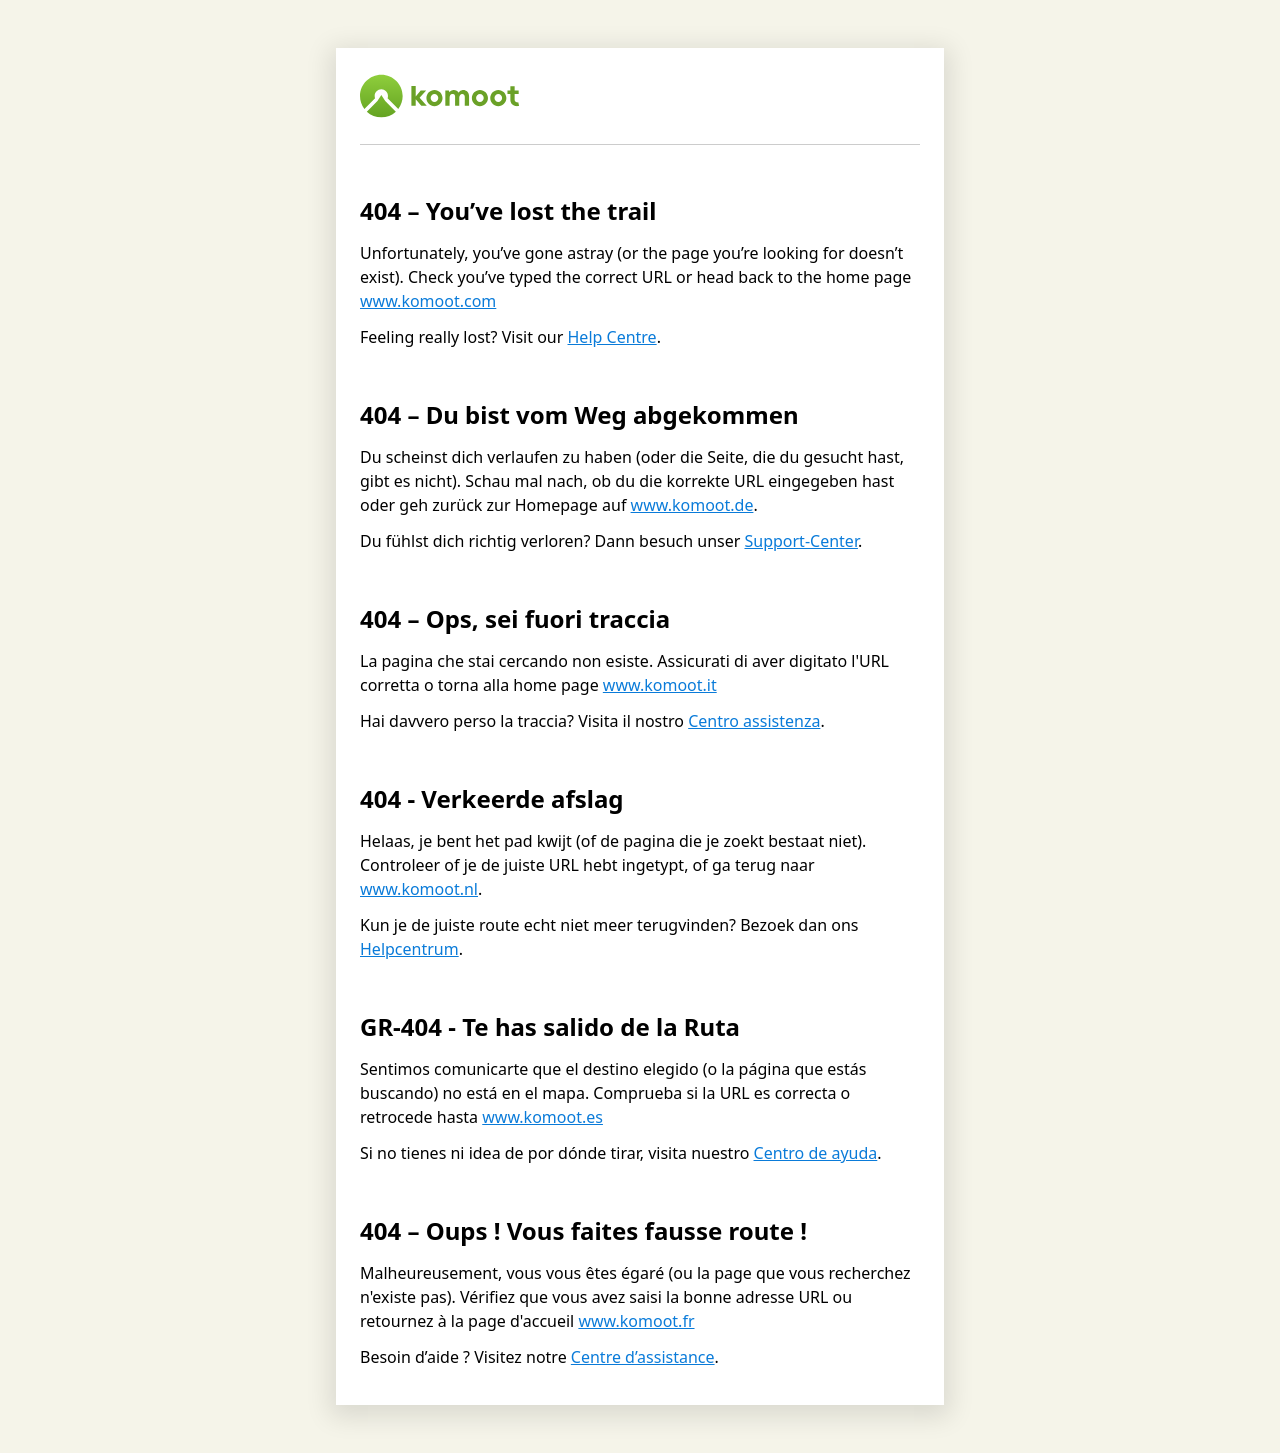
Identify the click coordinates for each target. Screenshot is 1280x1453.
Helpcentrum (409, 949)
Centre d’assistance (643, 1357)
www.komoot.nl (419, 889)
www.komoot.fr (636, 1321)
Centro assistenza (754, 721)
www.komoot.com (428, 301)
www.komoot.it (660, 685)
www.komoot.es (542, 1117)
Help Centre (612, 337)
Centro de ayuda (816, 1153)
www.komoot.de (692, 505)
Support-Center (800, 541)
